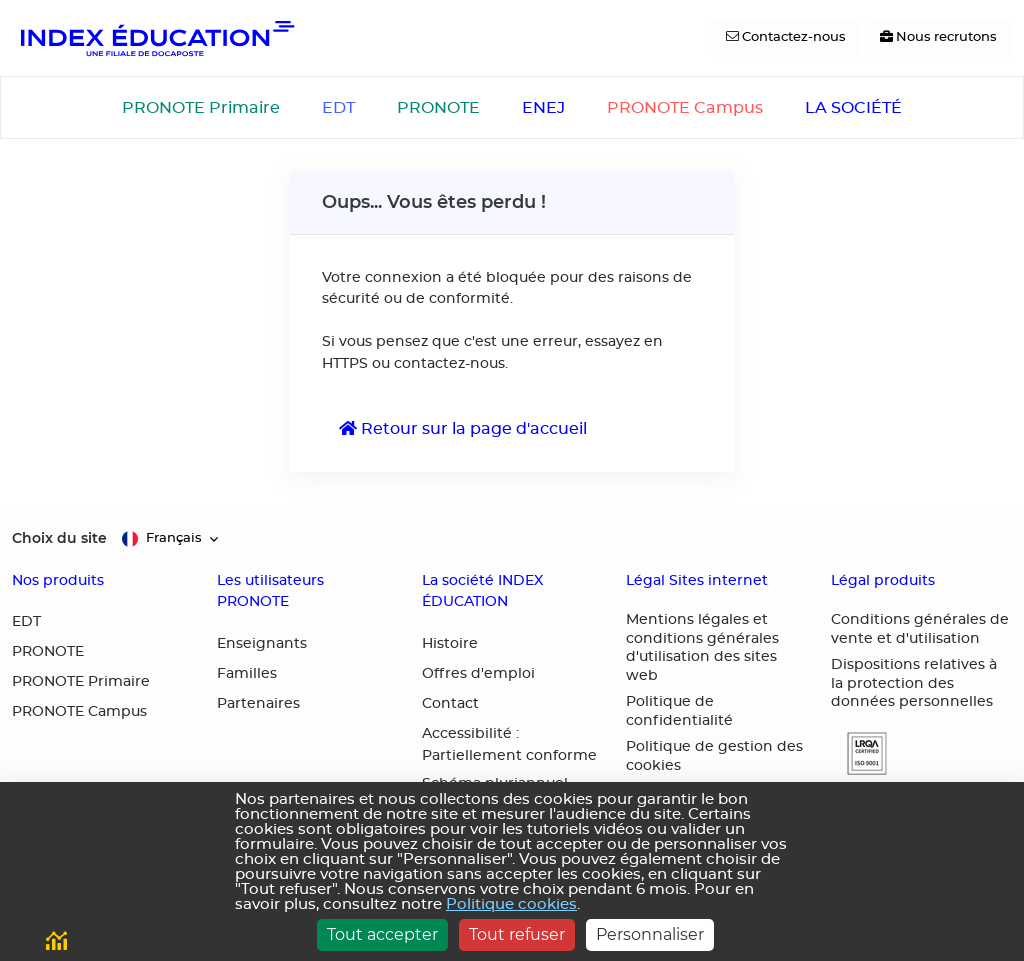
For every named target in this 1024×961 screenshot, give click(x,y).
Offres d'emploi (478, 674)
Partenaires (258, 704)
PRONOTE (438, 108)
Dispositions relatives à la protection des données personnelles (914, 683)
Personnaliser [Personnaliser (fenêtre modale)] (650, 934)
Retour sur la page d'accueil (463, 428)
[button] (859, 753)
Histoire (450, 644)
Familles (247, 674)
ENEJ (543, 108)
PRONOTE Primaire (201, 108)
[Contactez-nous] (786, 38)
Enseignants (262, 644)
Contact (450, 704)
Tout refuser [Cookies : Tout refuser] (517, 934)
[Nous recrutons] (938, 38)
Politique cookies (511, 904)
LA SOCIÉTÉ (853, 108)
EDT (338, 108)
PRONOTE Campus (685, 108)
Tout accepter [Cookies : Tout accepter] (382, 934)
